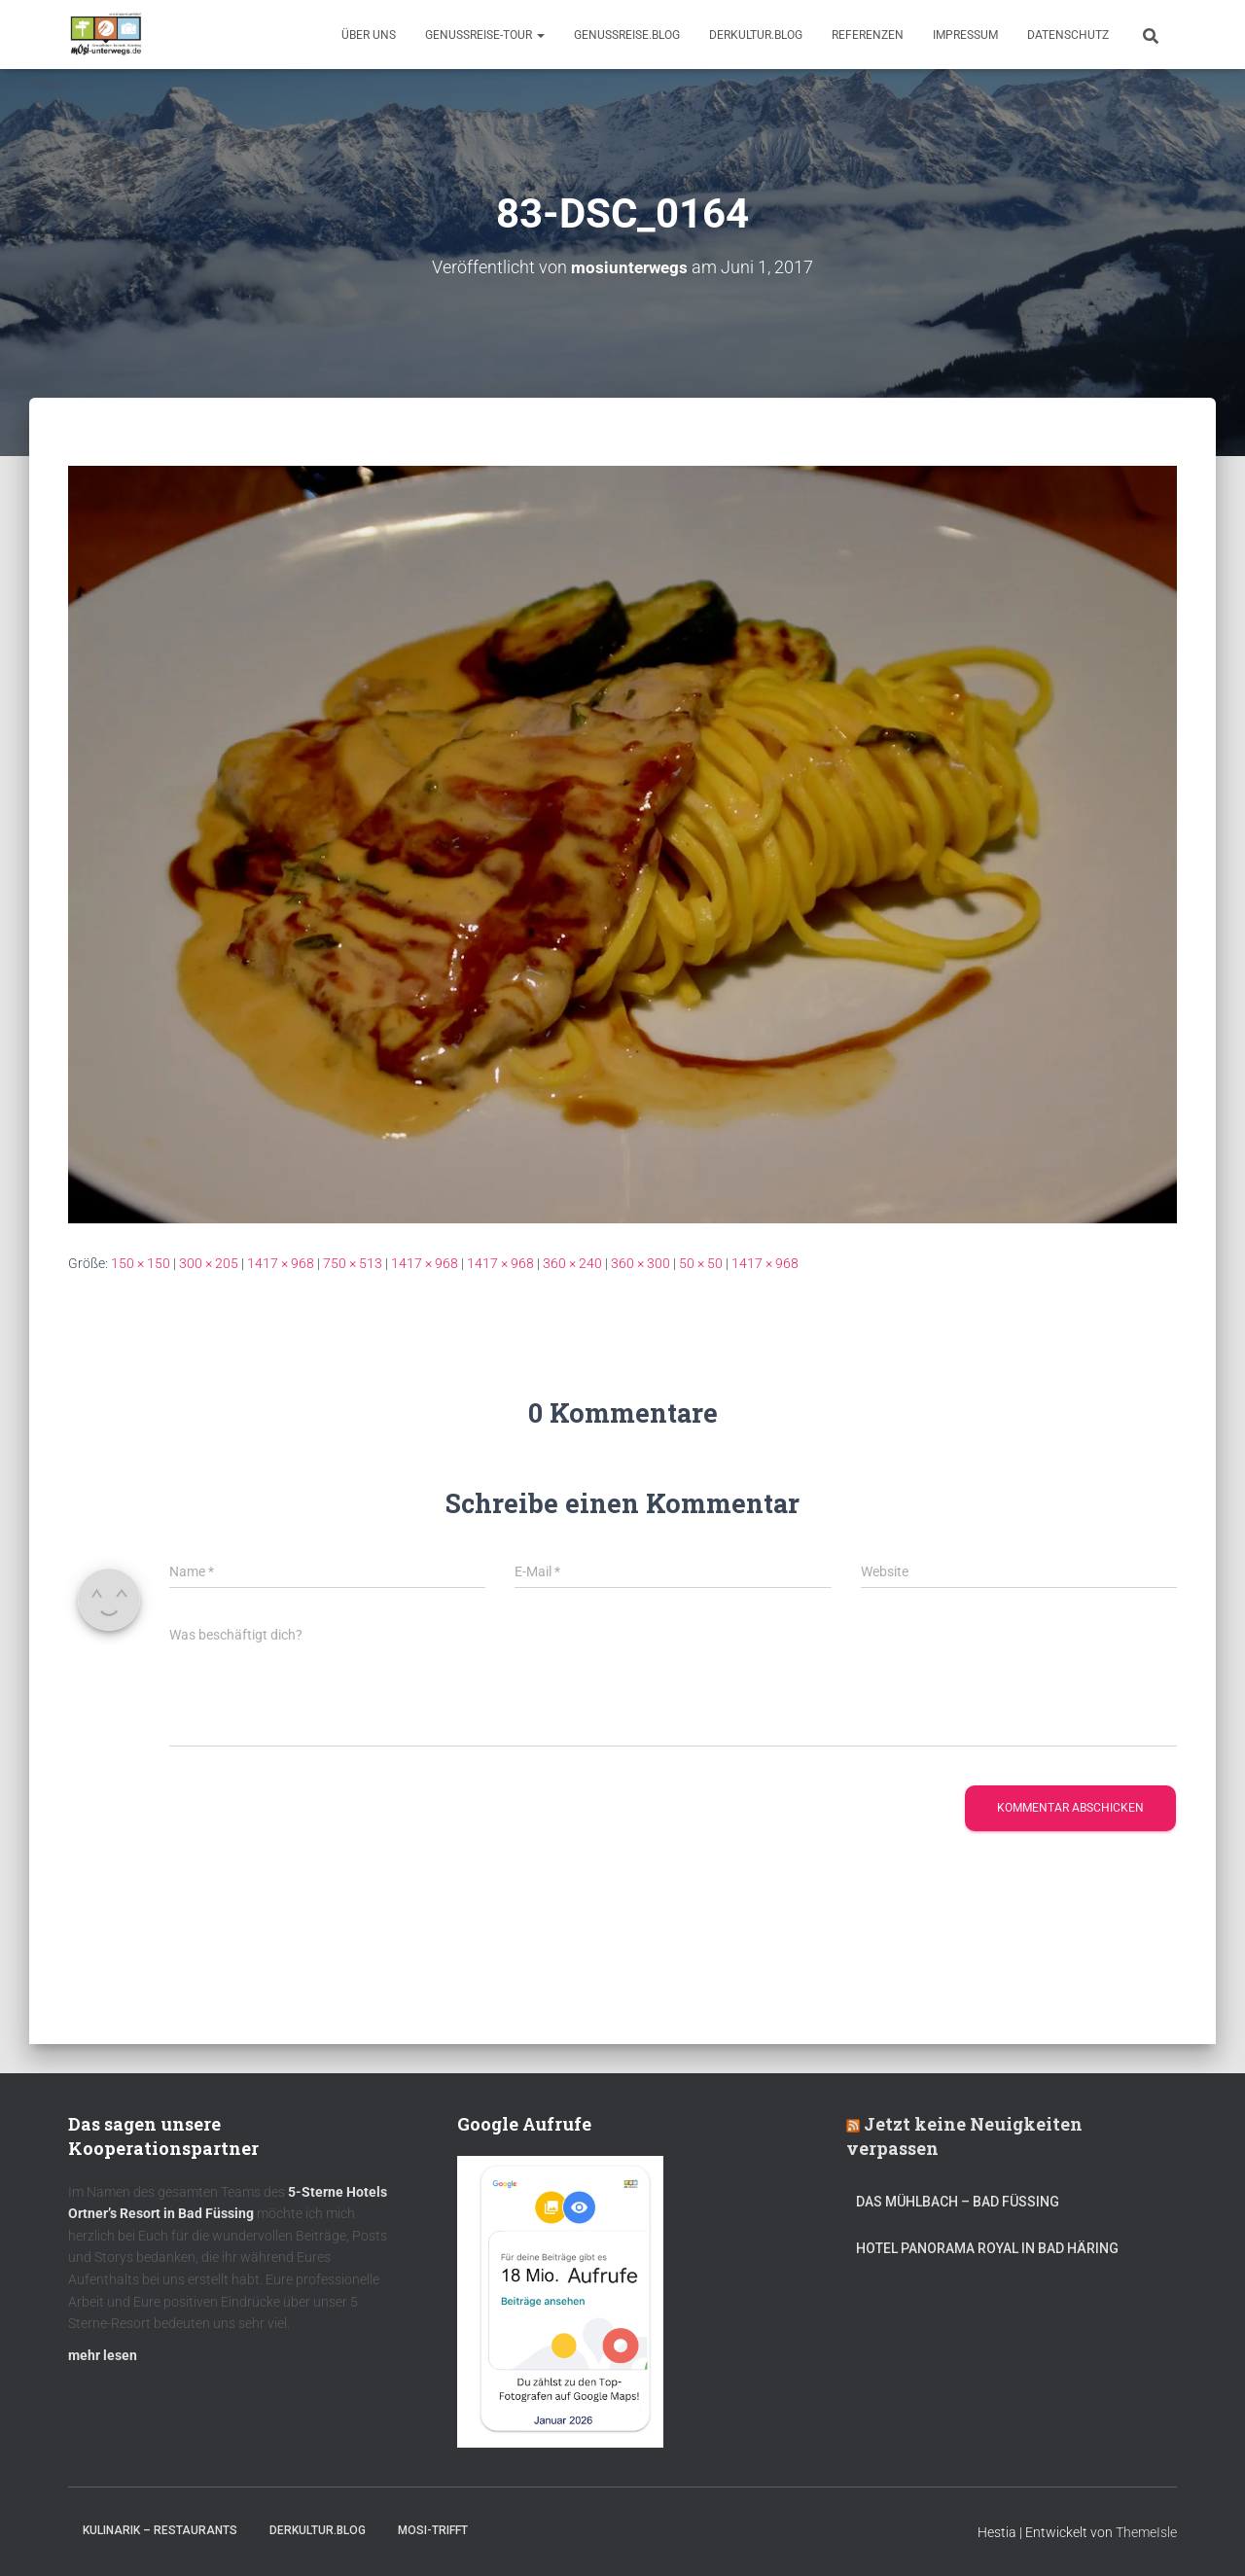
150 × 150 (140, 1263)
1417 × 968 (280, 1263)
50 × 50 (701, 1263)
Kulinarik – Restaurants (160, 2530)
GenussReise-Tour (485, 35)
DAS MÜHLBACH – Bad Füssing (957, 2201)
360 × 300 (640, 1263)
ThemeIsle (1146, 2532)
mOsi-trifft (433, 2530)
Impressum (965, 35)
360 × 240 (572, 1263)
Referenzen (868, 35)
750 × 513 (352, 1263)
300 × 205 (208, 1263)
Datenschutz (1068, 35)
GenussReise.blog (627, 35)
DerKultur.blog (755, 35)
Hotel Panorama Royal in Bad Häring (987, 2248)
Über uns (368, 35)
